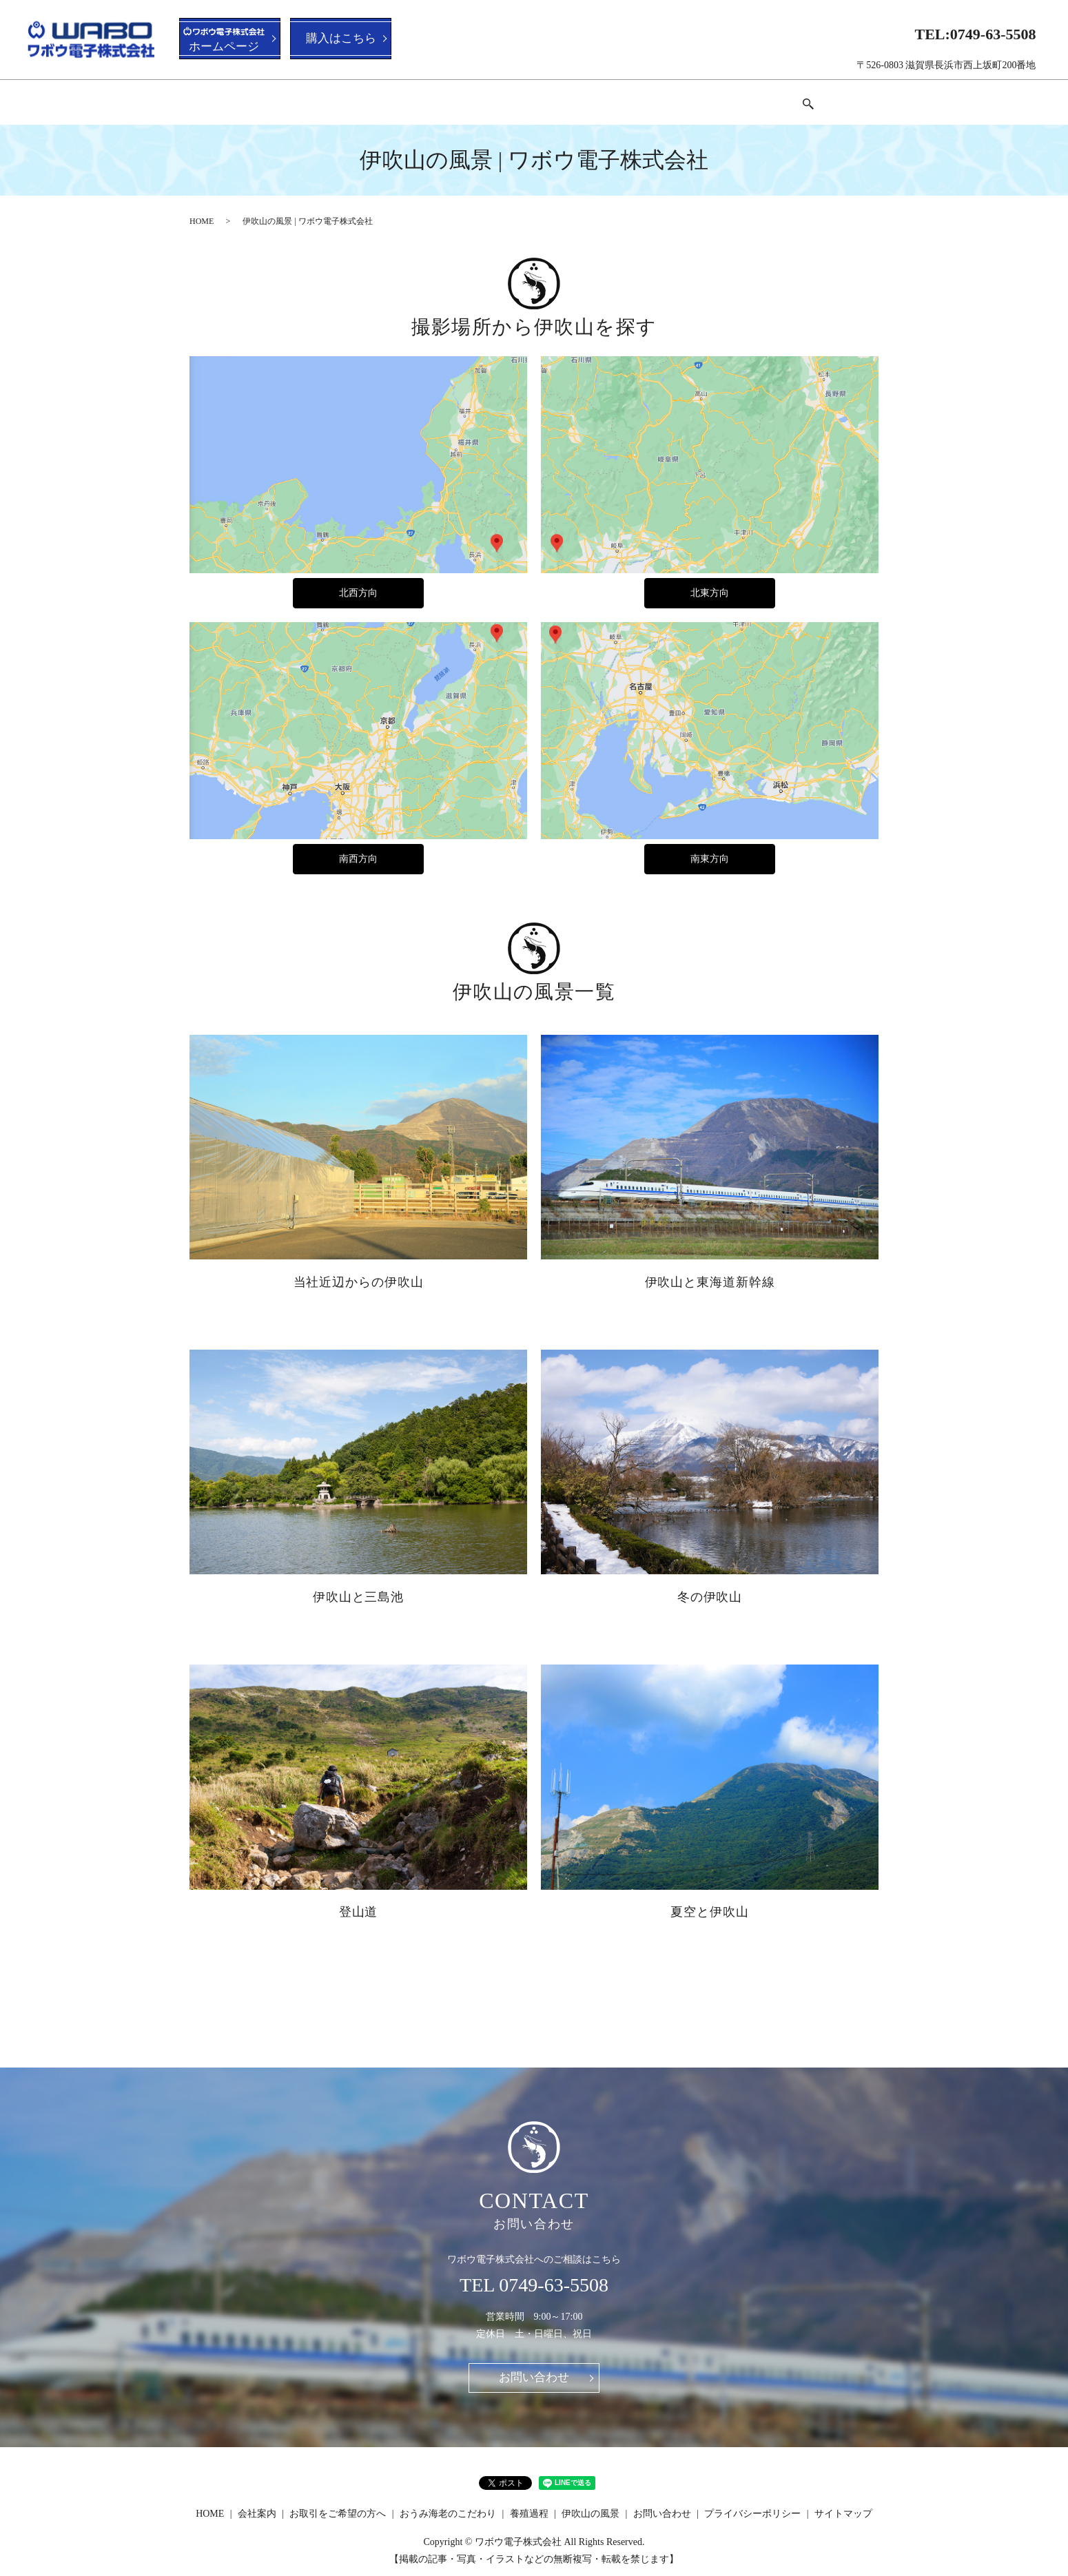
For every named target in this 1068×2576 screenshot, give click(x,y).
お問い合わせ (785, 97)
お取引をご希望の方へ (399, 97)
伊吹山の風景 (698, 97)
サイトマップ (843, 2502)
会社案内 (302, 97)
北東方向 (709, 580)
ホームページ (224, 41)
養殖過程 (621, 97)
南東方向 (709, 846)
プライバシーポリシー (752, 2502)
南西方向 (358, 846)
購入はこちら (344, 39)
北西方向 (358, 580)
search (842, 97)
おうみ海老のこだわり (524, 97)
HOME (239, 97)
